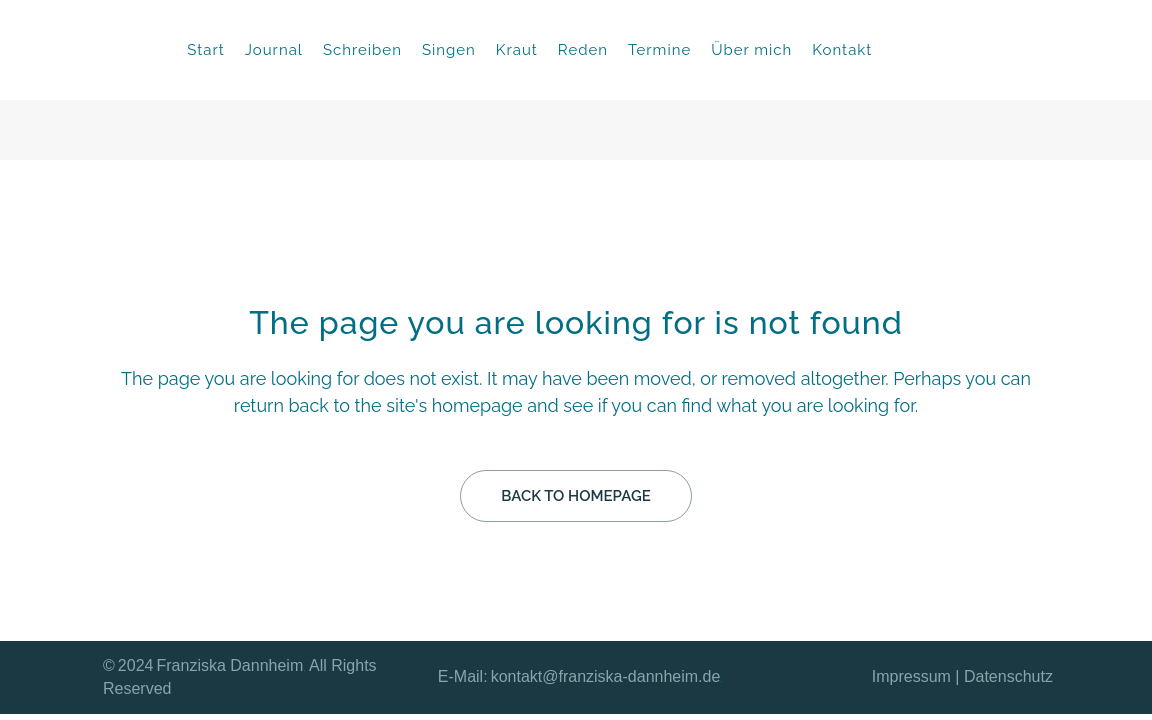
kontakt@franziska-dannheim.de (606, 676)
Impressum (911, 676)
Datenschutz (1008, 676)
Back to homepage (575, 496)
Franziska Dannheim (230, 665)
